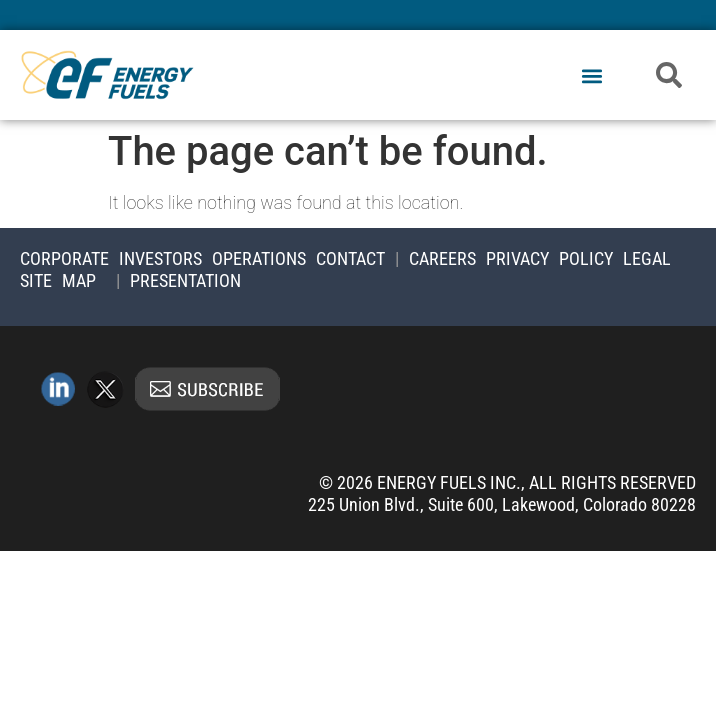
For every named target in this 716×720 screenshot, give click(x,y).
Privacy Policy (549, 258)
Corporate (64, 258)
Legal (647, 258)
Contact (350, 258)
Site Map (58, 280)
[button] (591, 76)
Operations (259, 258)
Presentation (185, 280)
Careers (442, 258)
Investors (160, 258)
